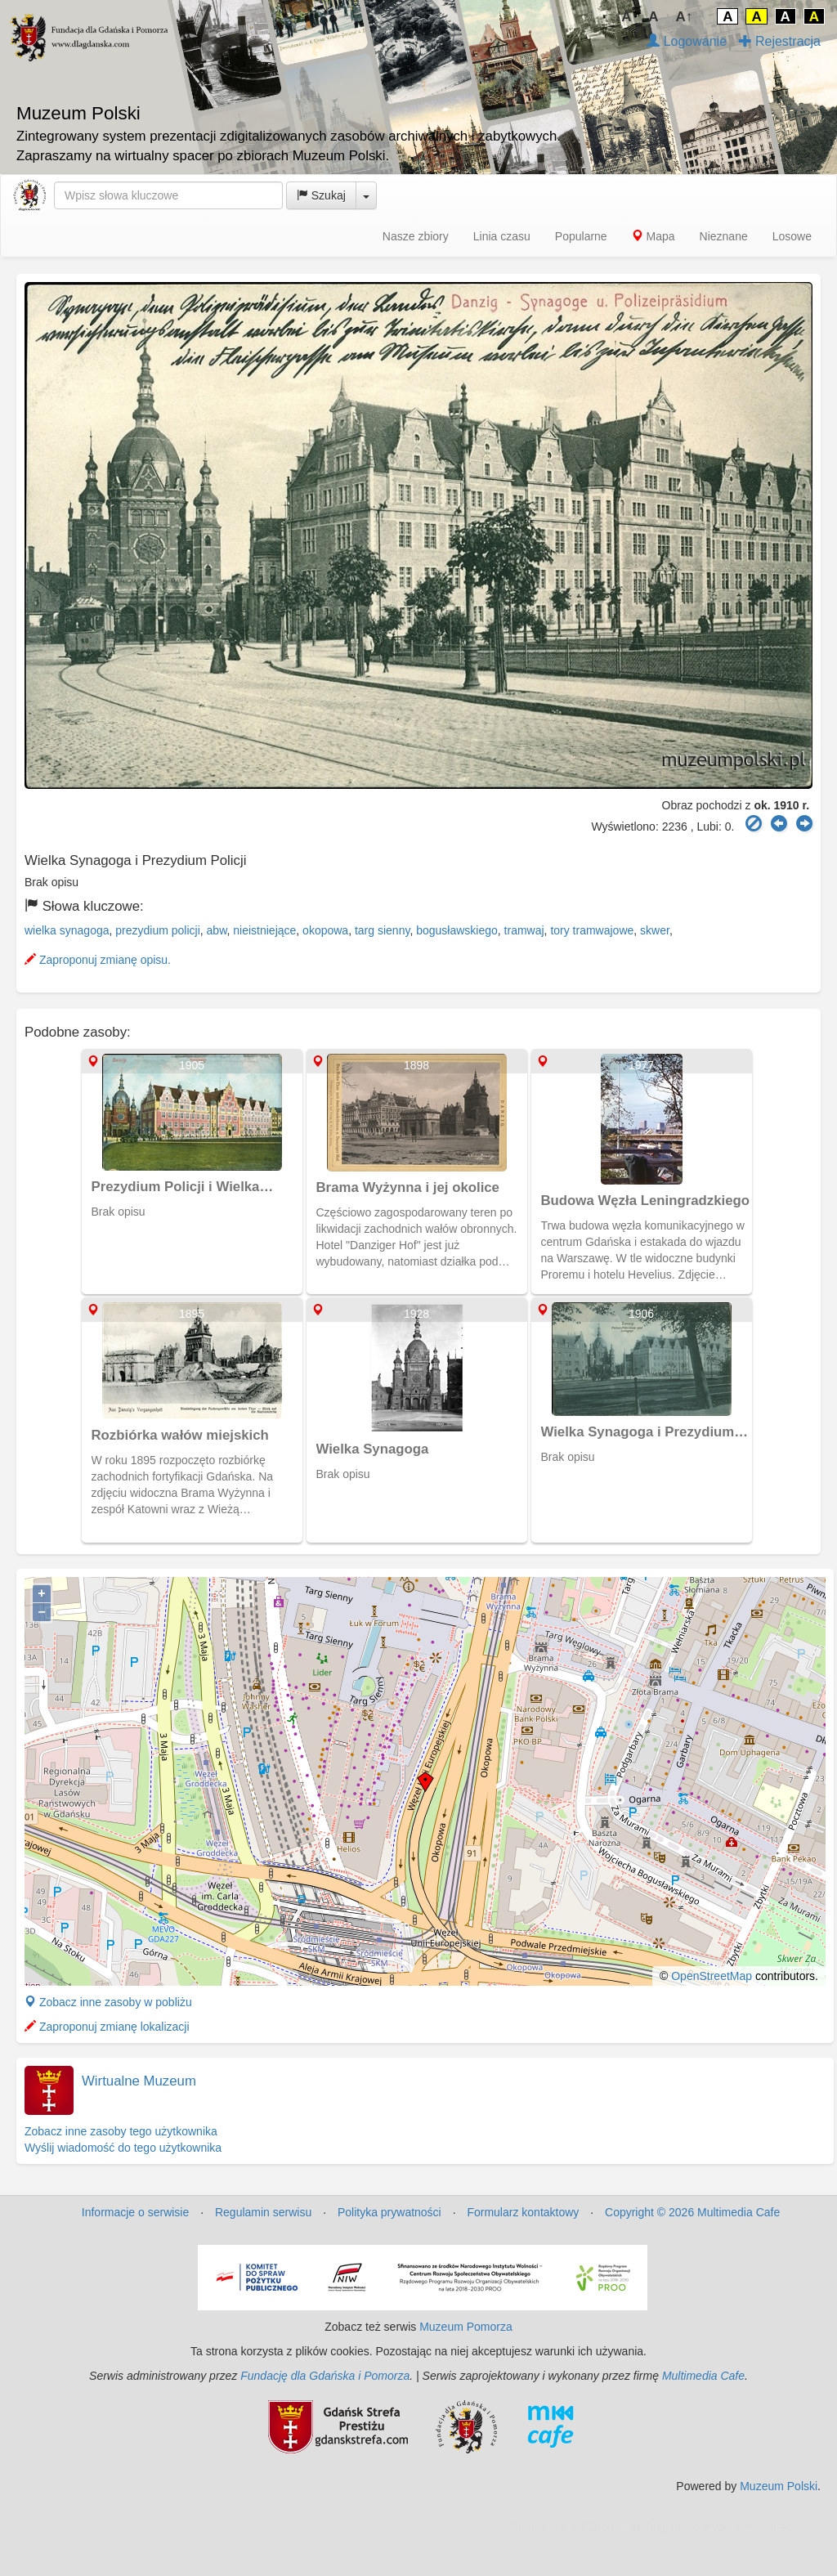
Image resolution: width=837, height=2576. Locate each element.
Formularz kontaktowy (523, 2212)
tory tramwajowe (591, 930)
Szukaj (321, 195)
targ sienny (382, 930)
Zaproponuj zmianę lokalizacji (107, 2026)
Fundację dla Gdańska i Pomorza (325, 2375)
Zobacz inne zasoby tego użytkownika (121, 2131)
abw (217, 930)
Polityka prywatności (389, 2212)
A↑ (684, 17)
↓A (623, 17)
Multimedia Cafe (703, 2375)
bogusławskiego (457, 930)
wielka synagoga (67, 930)
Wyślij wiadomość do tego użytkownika (123, 2147)
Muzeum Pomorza (465, 2326)
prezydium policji (157, 930)
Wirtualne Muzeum (139, 2081)
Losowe (792, 236)
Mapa (653, 236)
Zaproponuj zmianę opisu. (98, 959)
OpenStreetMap (711, 1975)
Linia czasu (501, 236)
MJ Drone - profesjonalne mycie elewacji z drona (694, 2526)
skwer (654, 930)
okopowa (325, 930)
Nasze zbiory (416, 236)
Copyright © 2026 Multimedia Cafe (692, 2212)
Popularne (581, 236)
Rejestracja (780, 41)
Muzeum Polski (778, 2486)
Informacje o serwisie (136, 2212)
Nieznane (724, 236)
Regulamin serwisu (263, 2212)
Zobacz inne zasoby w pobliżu (108, 2002)
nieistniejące (264, 930)
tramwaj (524, 930)
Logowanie (687, 41)
